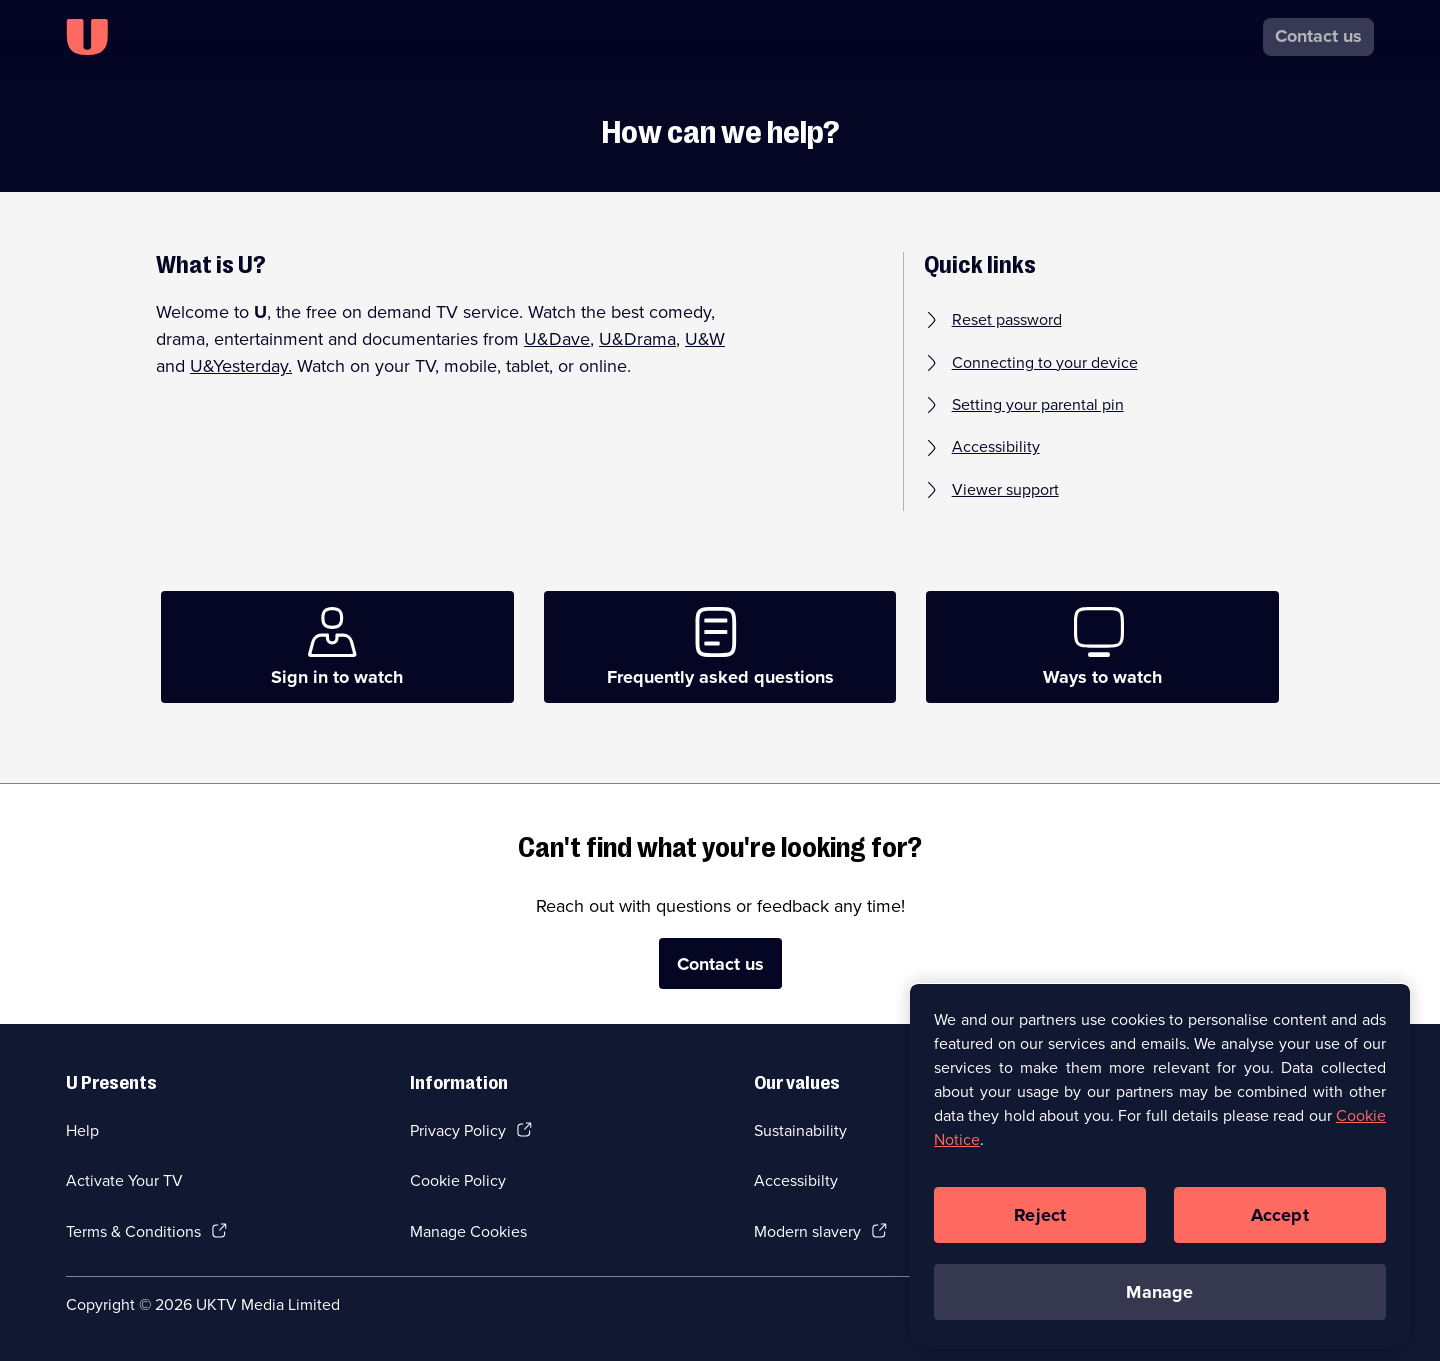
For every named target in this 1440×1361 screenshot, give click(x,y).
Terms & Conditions (133, 1231)
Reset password (1007, 320)
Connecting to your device (1045, 363)
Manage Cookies (468, 1231)
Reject (1040, 1222)
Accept (1280, 1222)
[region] (1160, 1173)
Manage (1159, 1299)
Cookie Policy (458, 1180)
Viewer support (1005, 490)
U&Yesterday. (241, 366)
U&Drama (637, 339)
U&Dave (557, 339)
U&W (705, 339)
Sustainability (800, 1130)
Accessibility (996, 447)
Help (82, 1130)
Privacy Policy (458, 1130)
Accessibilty (796, 1180)
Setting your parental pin (1038, 405)
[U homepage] (87, 37)
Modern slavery (807, 1231)
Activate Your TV (124, 1180)
